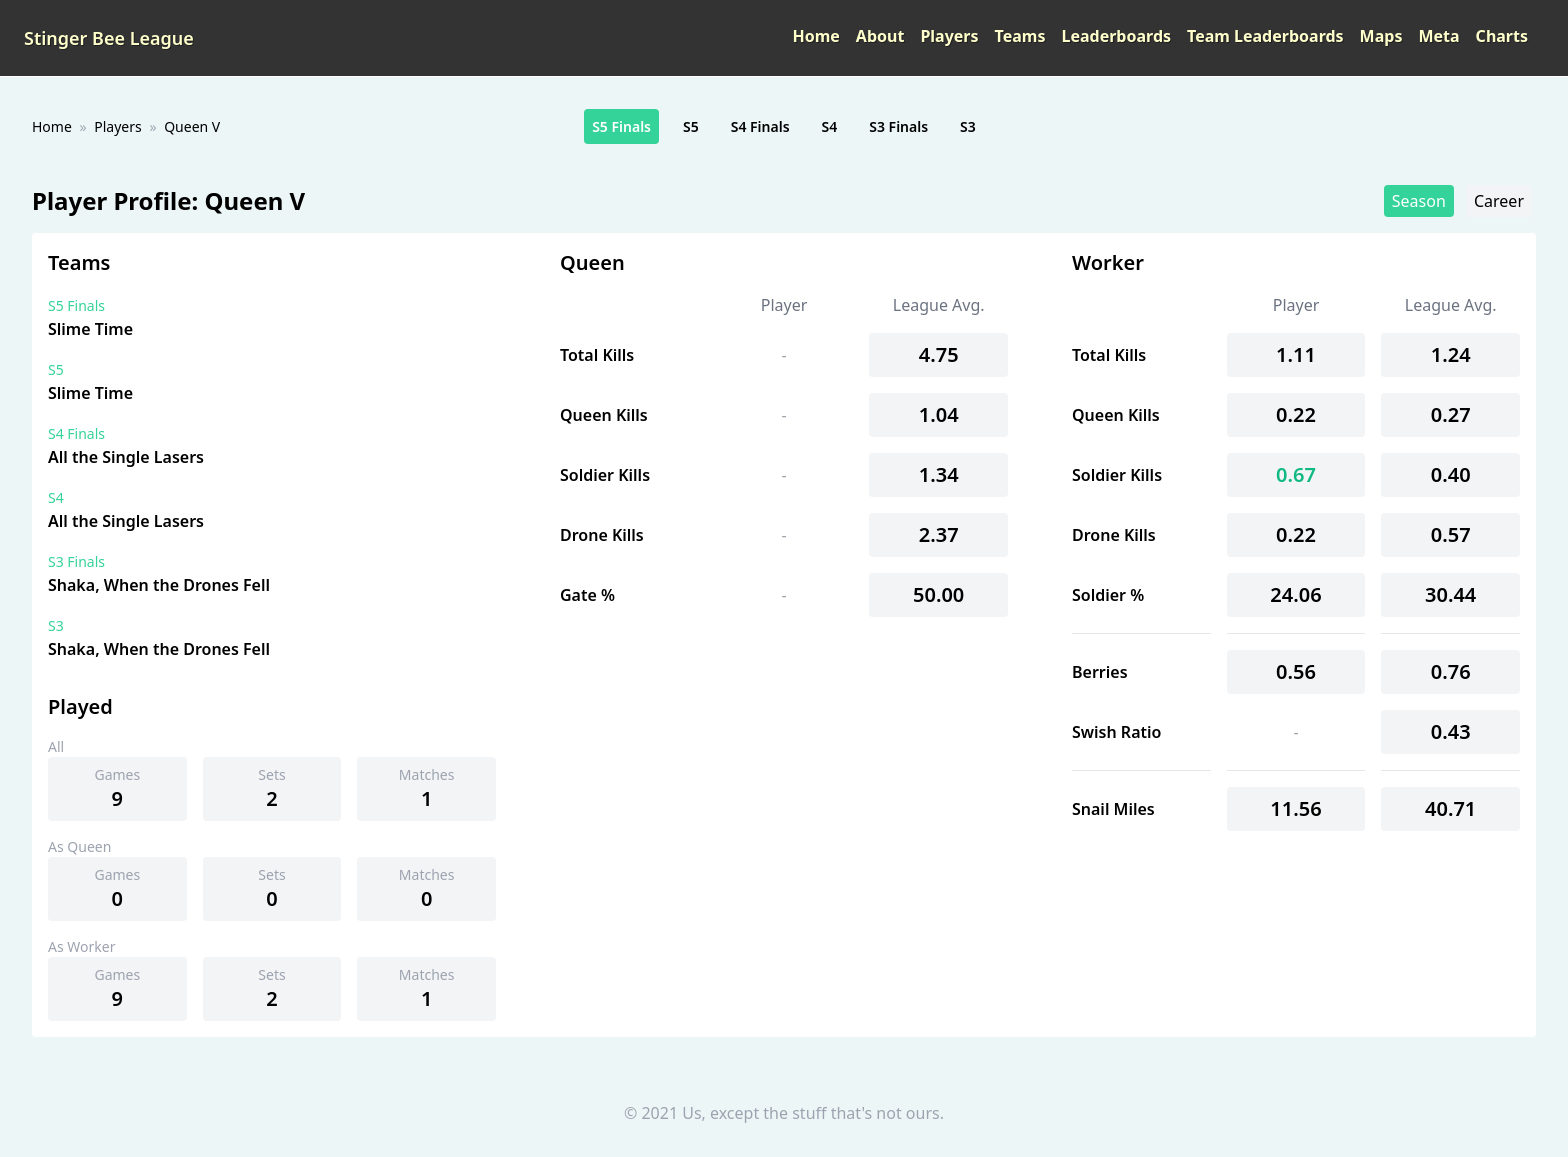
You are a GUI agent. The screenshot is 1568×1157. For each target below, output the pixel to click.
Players (949, 36)
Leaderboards (1116, 36)
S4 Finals (760, 126)
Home (815, 36)
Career (1499, 201)
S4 (830, 126)
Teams (1020, 36)
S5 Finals (621, 126)
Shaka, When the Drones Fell (159, 585)
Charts (1502, 36)
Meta (1438, 36)
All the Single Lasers (126, 457)
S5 (691, 126)
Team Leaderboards (1265, 36)
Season (1419, 201)
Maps (1381, 36)
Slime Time (90, 329)
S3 (968, 126)
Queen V (192, 126)
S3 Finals (898, 126)
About (880, 36)
